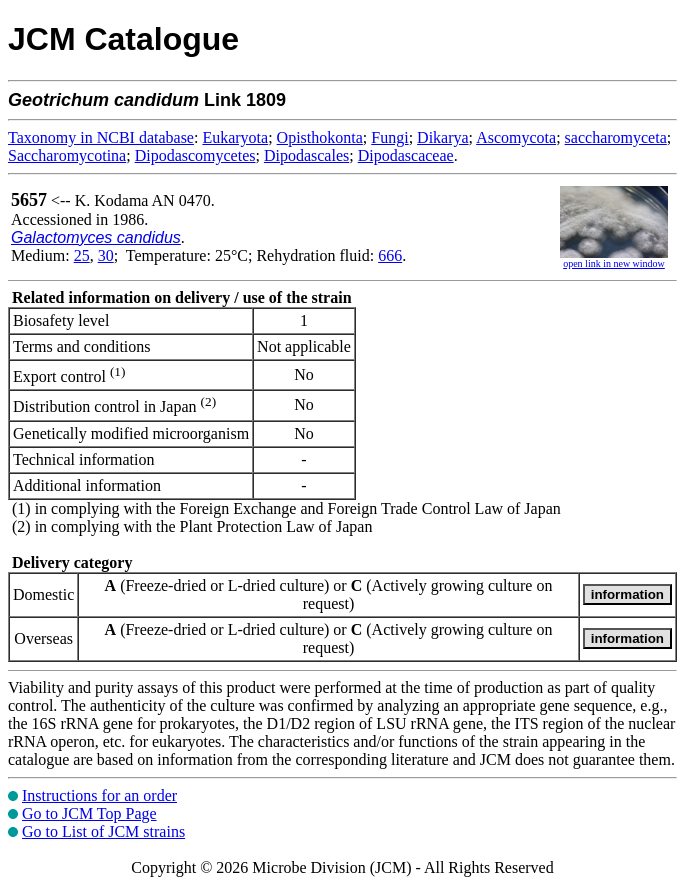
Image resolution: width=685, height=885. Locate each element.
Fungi (389, 137)
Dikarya (443, 137)
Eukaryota (235, 137)
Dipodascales (306, 155)
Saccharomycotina (67, 155)
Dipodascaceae (406, 155)
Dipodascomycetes (195, 155)
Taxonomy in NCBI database (101, 137)
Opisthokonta (320, 137)
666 (390, 255)
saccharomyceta (616, 137)
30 (106, 255)
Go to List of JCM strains (103, 831)
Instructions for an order (99, 795)
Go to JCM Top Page (89, 813)
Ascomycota (516, 137)
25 (82, 255)
